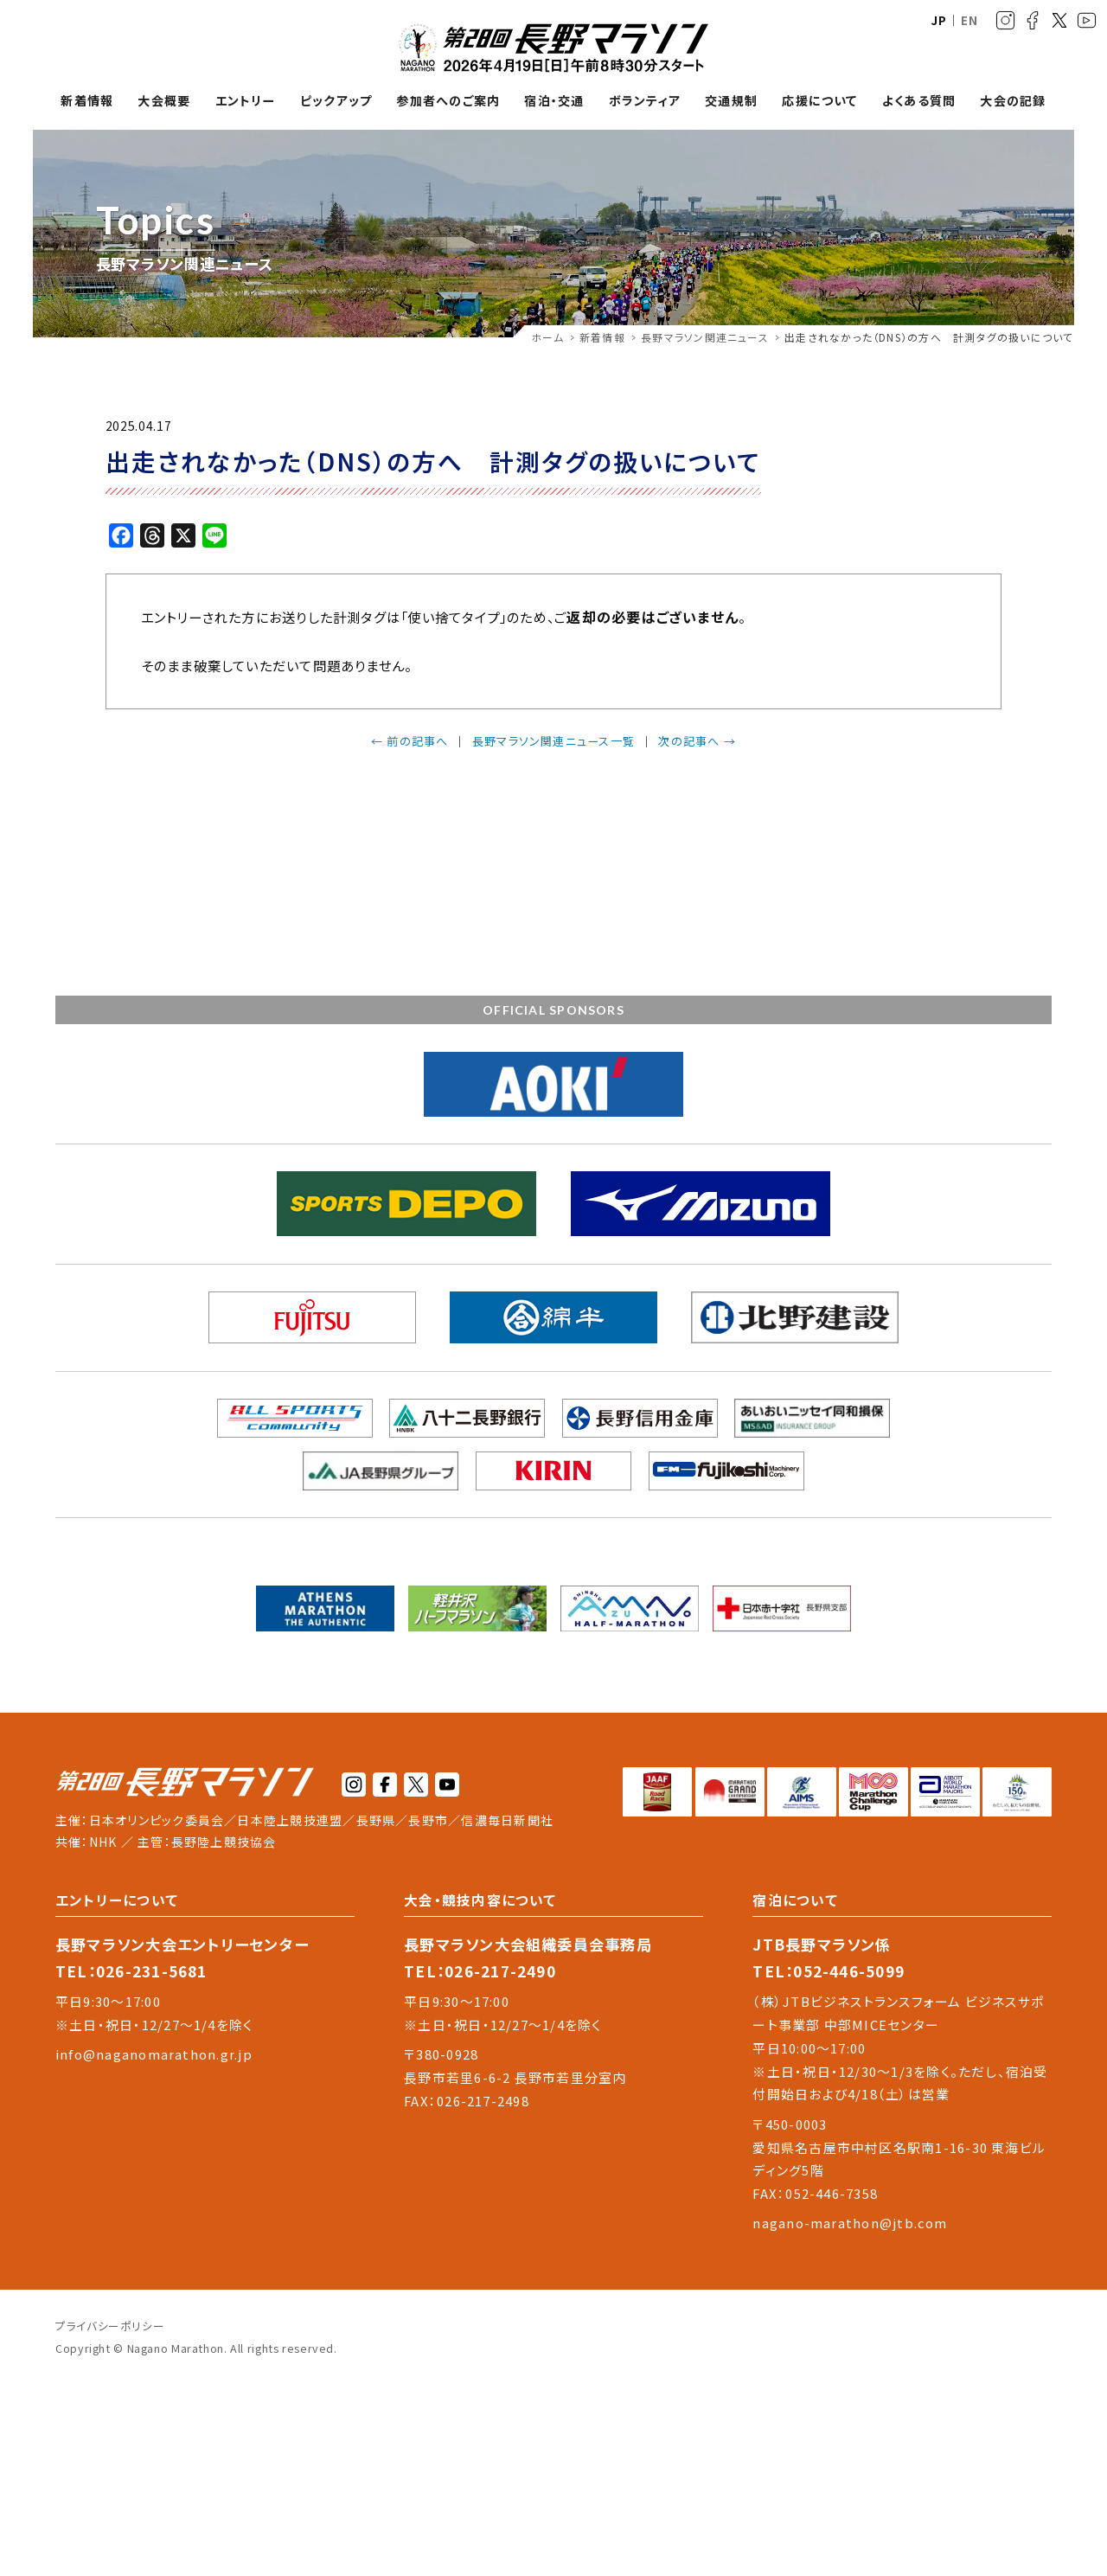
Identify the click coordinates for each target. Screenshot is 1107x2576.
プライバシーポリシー (109, 2325)
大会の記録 (1013, 101)
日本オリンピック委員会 (157, 1820)
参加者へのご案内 (448, 101)
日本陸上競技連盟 (289, 1820)
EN (969, 20)
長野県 (376, 1820)
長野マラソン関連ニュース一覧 (553, 741)
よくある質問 (919, 101)
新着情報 (87, 101)
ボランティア (645, 101)
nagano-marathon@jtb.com (849, 2223)
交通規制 (731, 101)
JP (939, 20)
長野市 (428, 1820)
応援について (819, 101)
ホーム (547, 337)
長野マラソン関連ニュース (705, 337)
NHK (103, 1841)
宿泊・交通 (554, 101)
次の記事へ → (697, 741)
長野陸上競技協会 (224, 1841)
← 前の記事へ (410, 741)
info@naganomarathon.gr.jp (154, 2054)
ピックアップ (336, 101)
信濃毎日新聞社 (507, 1820)
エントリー (245, 101)
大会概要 (164, 101)
